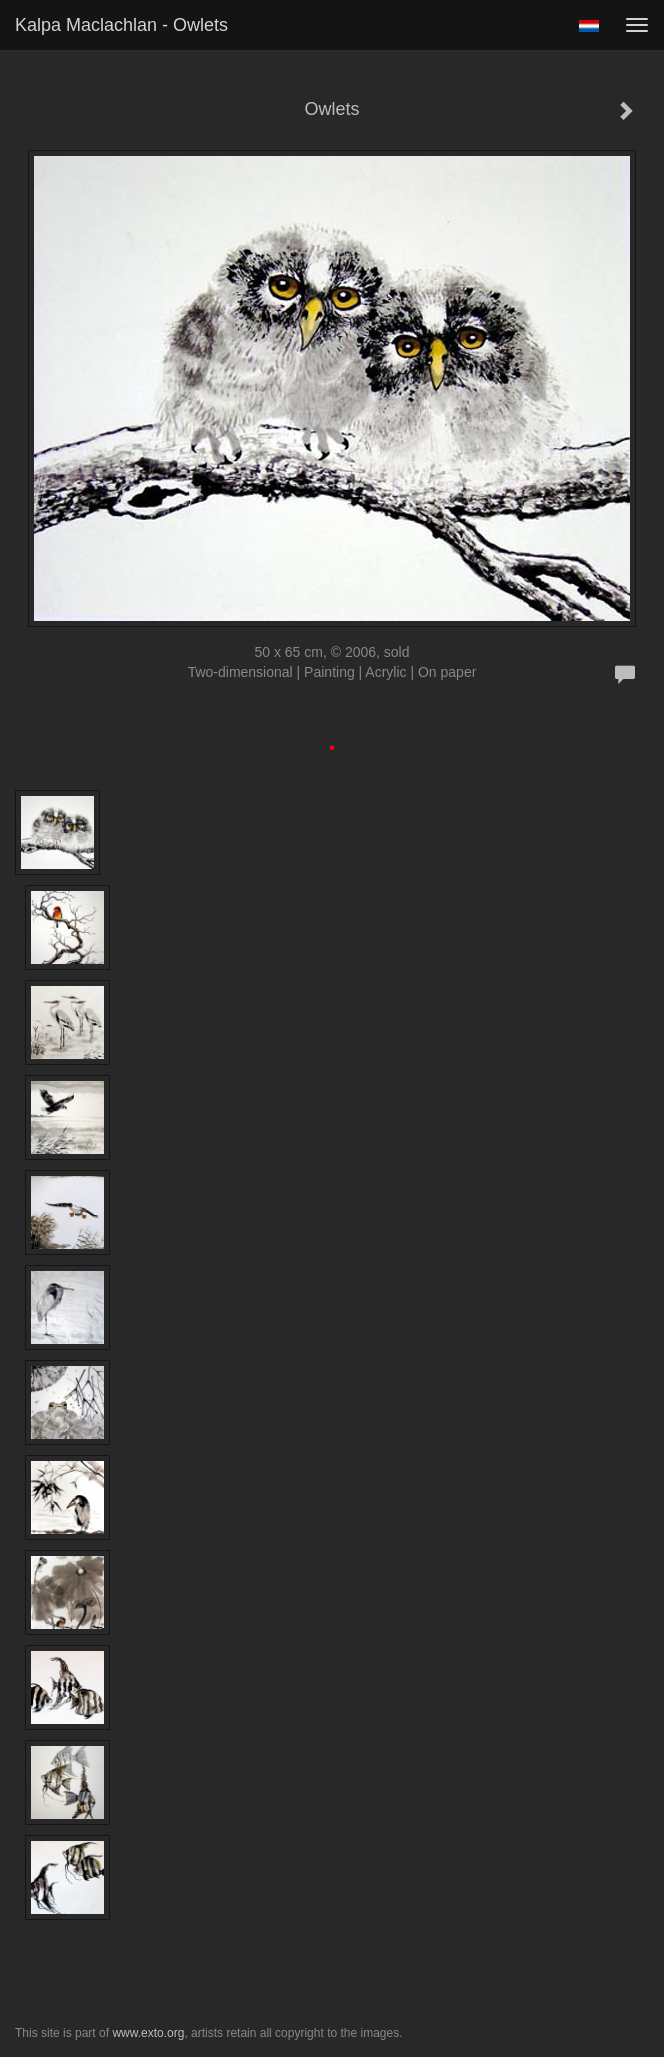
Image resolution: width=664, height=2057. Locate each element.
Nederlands (588, 26)
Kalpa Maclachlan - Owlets (121, 25)
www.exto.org (148, 2033)
